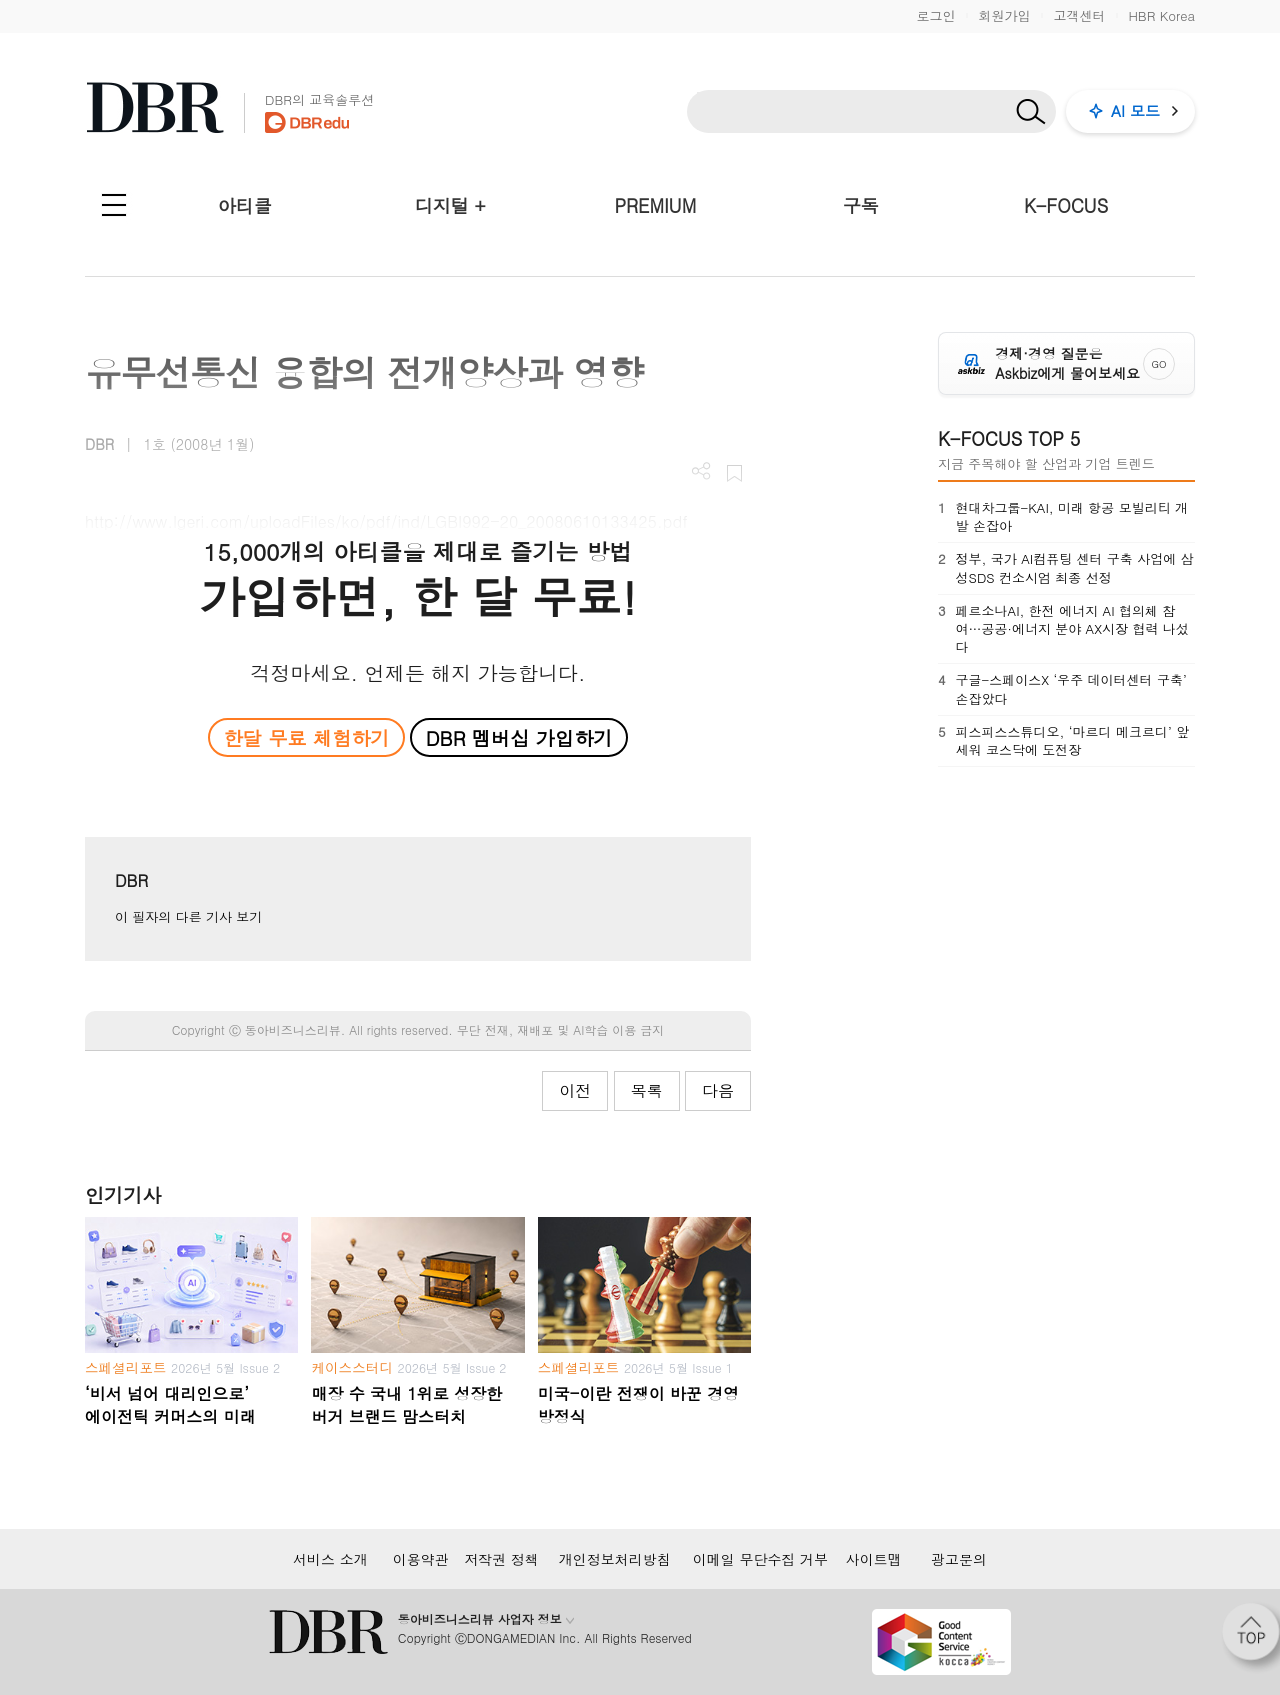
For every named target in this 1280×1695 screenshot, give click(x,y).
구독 (861, 205)
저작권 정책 (501, 1559)
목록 (647, 1090)
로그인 (935, 15)
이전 (575, 1090)
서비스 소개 (330, 1559)
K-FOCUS (1066, 205)
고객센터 (1079, 15)
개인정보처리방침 (615, 1559)
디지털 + (450, 205)
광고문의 (959, 1559)
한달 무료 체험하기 (306, 737)
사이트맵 (874, 1559)
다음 (718, 1090)
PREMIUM (656, 205)
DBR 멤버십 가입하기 (519, 737)
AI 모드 (1135, 110)
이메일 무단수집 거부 (760, 1559)
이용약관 (421, 1559)
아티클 (245, 205)
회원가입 (1004, 15)
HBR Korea (1161, 15)
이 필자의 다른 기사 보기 (188, 916)
